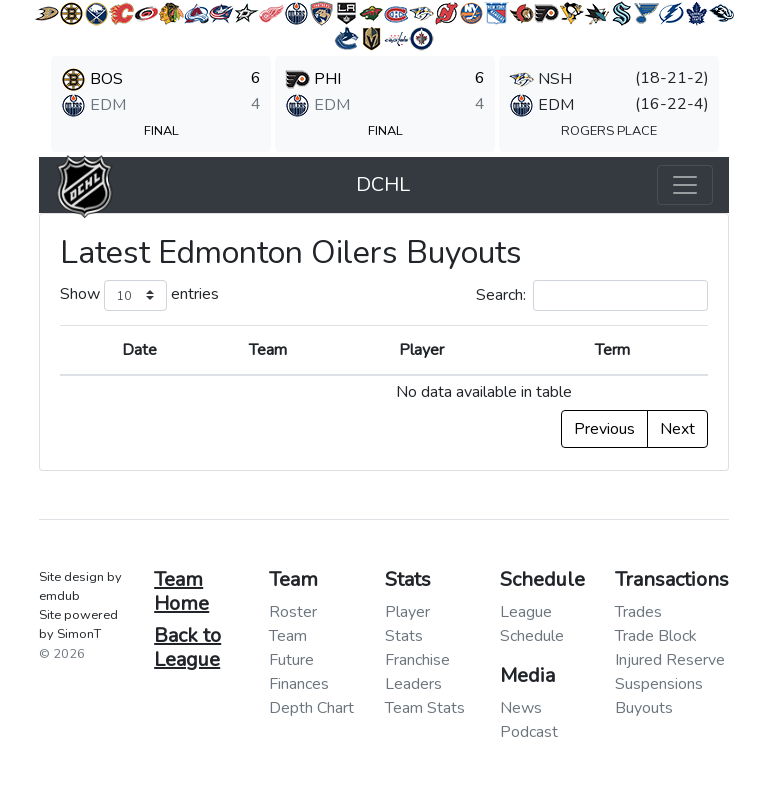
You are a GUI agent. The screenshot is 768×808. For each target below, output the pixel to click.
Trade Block (656, 636)
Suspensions (659, 684)
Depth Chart (311, 708)
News (521, 708)
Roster (293, 612)
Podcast (529, 732)
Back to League (187, 647)
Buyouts (644, 708)
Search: (592, 295)
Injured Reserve (670, 660)
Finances (299, 684)
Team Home (181, 591)
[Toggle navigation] (685, 185)
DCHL (383, 184)
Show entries (139, 295)
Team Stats (425, 708)
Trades (638, 612)
